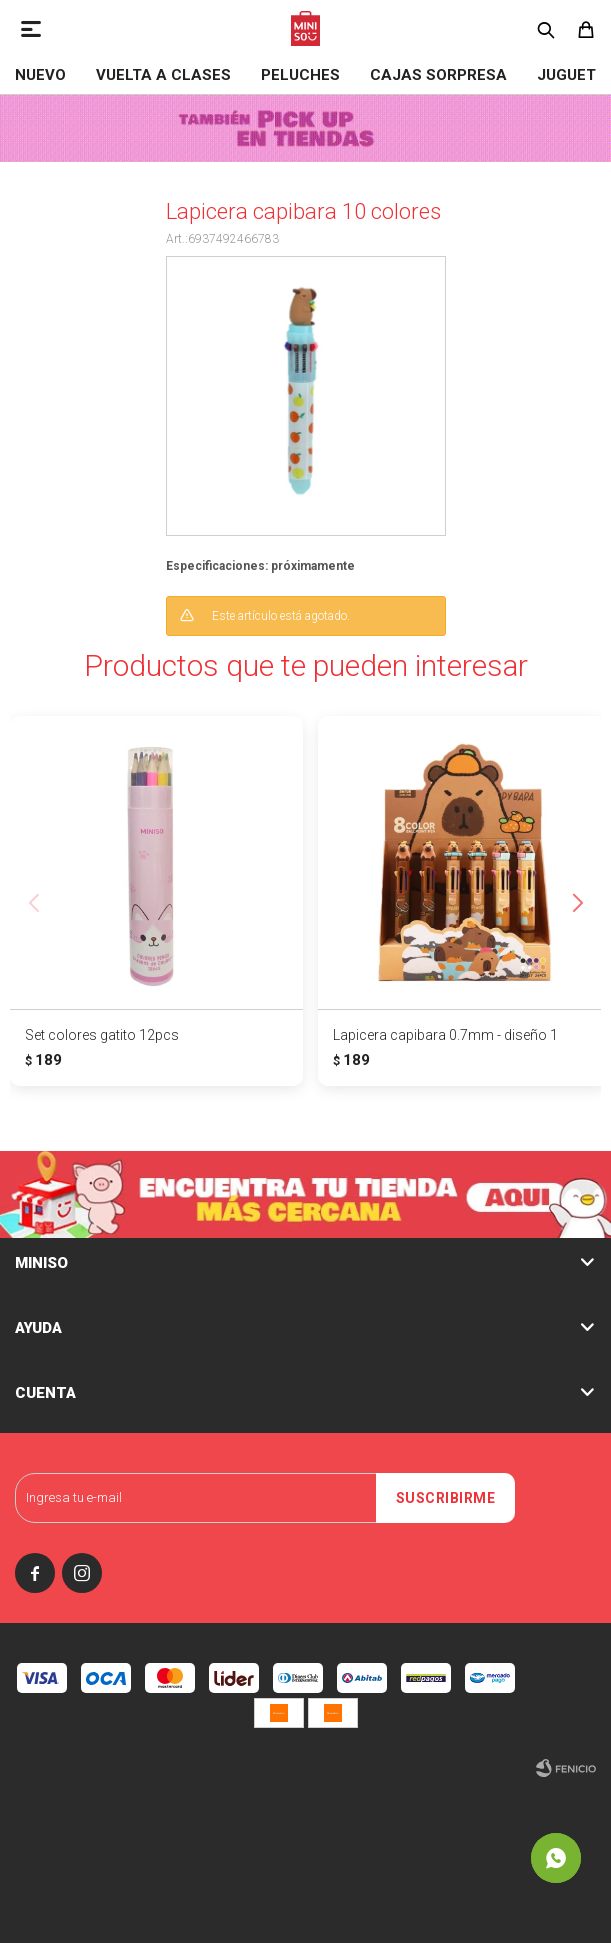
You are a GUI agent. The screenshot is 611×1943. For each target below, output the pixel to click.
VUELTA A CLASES (163, 75)
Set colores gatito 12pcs (102, 1035)
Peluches (300, 75)
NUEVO (40, 75)
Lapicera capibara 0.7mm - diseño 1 (445, 1035)
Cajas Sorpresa (438, 75)
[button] (577, 903)
